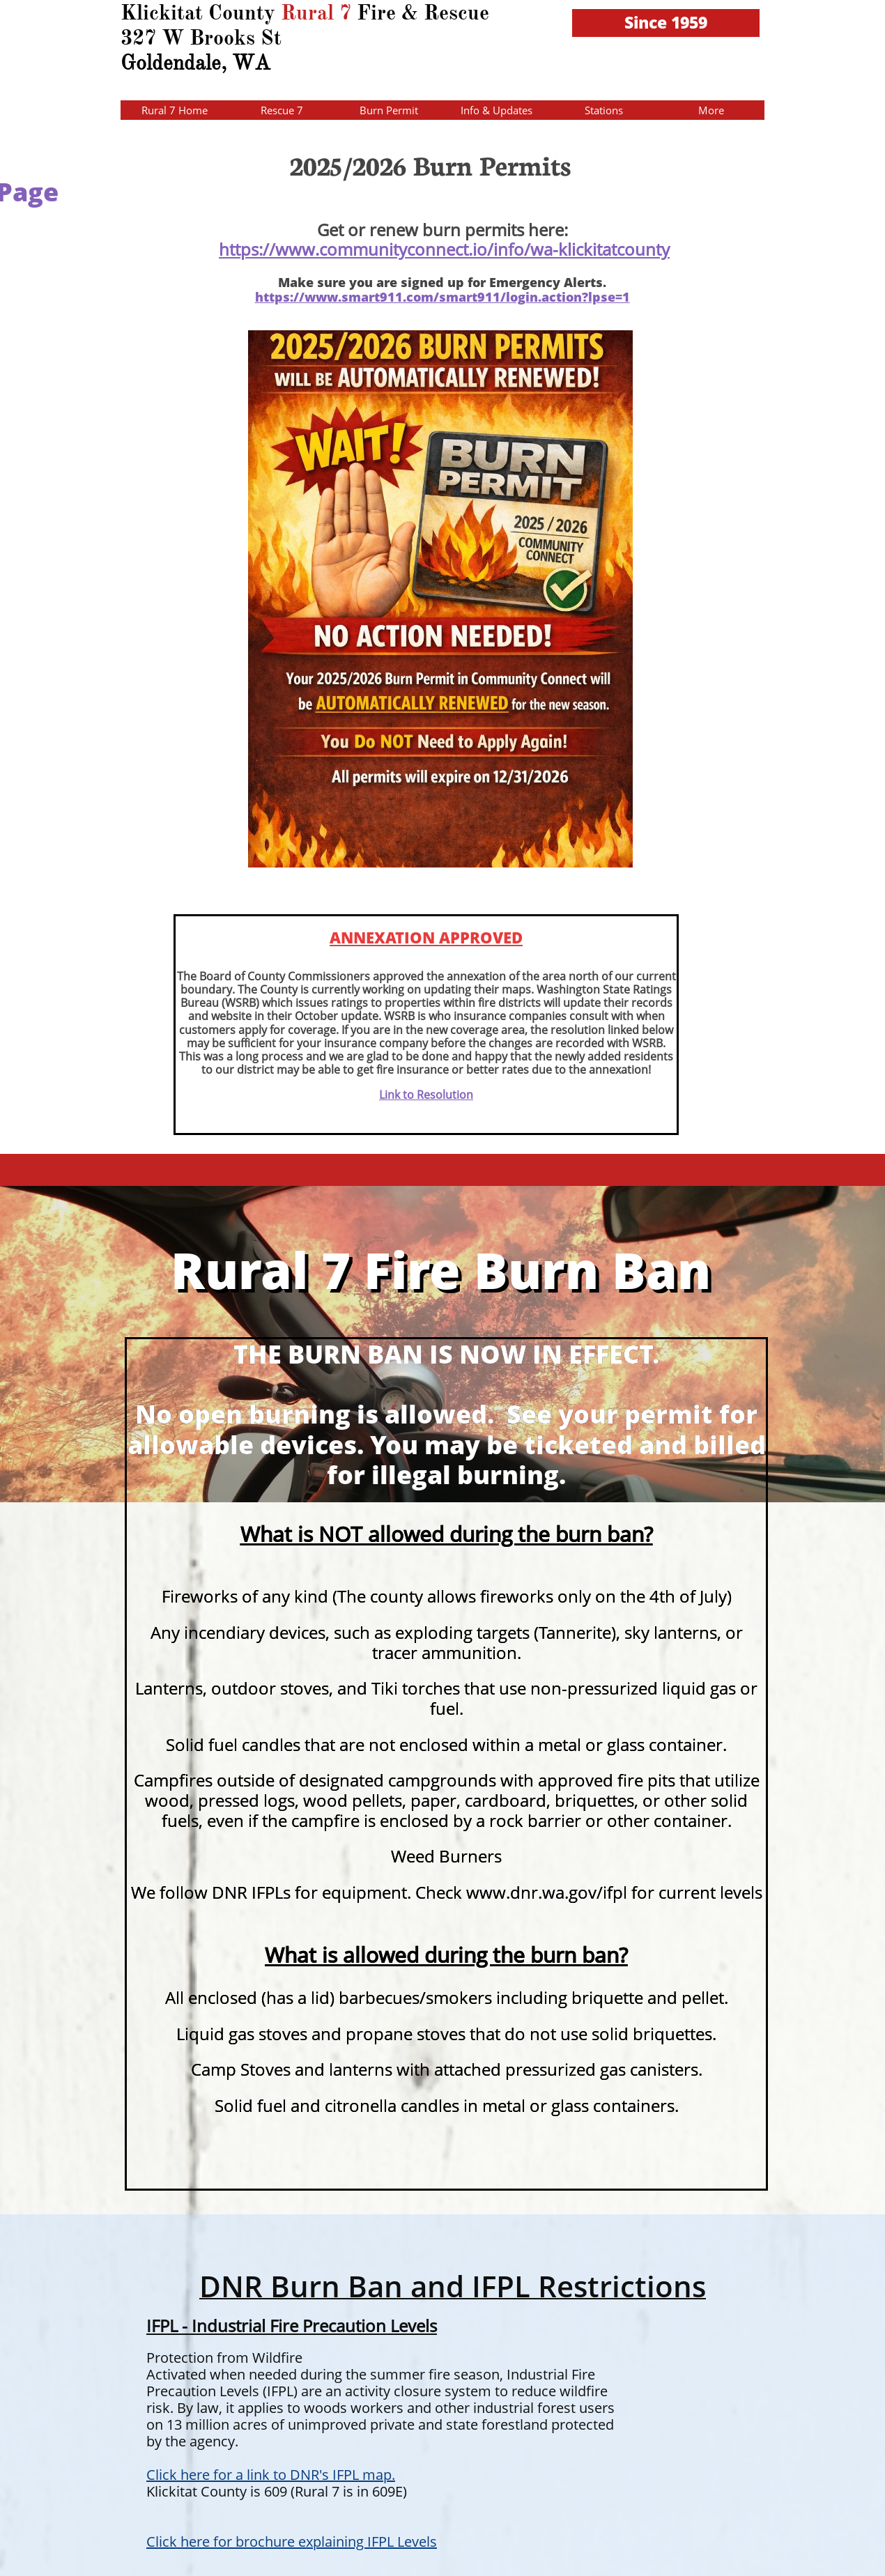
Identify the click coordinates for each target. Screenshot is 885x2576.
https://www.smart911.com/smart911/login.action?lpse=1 (442, 296)
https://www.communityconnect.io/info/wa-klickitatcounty (444, 249)
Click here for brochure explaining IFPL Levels (291, 2541)
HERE (45, 64)
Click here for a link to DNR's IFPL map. (270, 2474)
